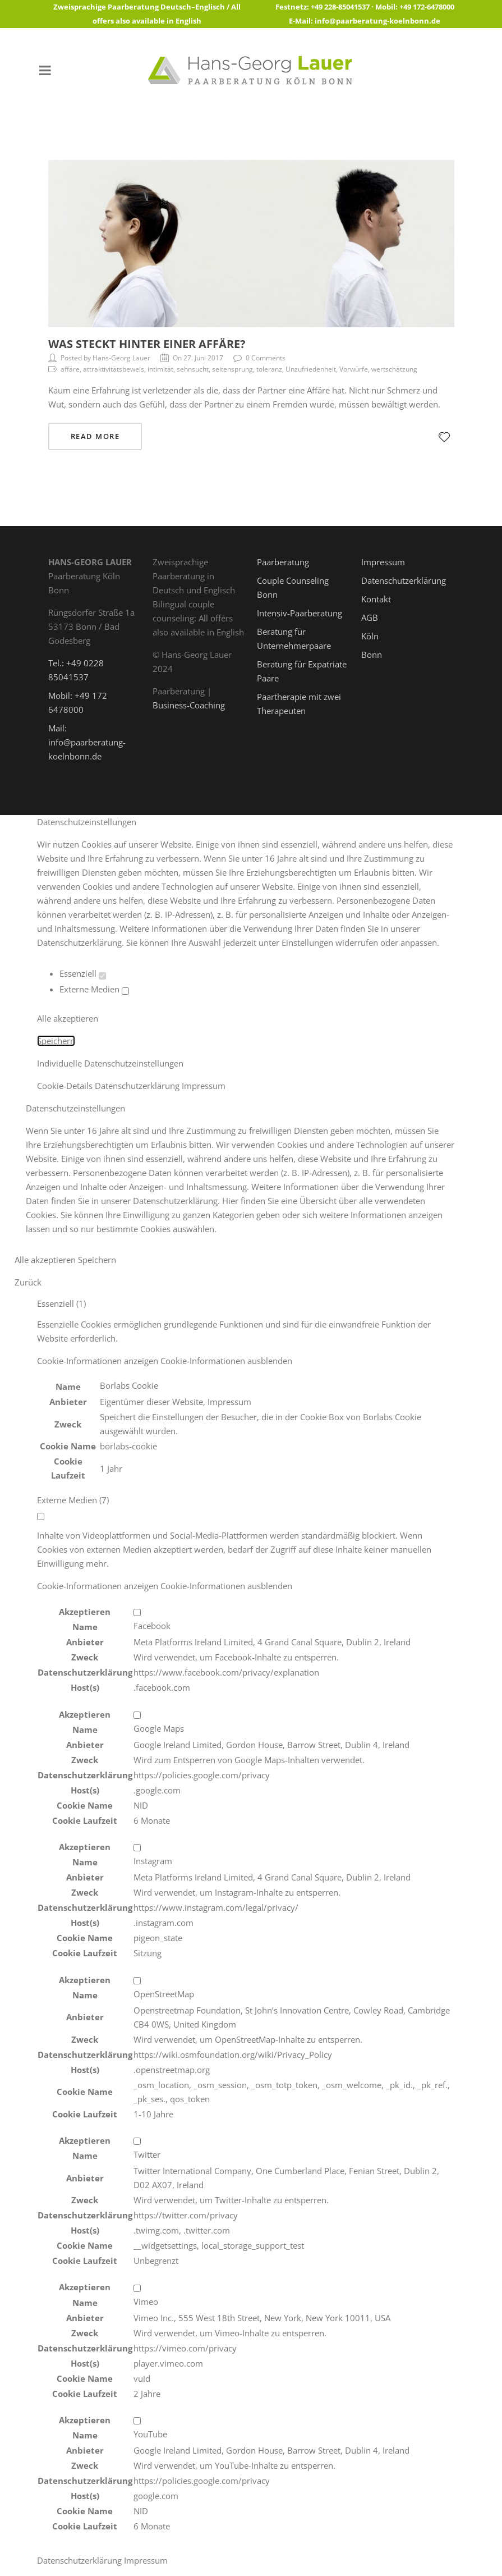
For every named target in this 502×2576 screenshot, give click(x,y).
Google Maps (158, 1728)
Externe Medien (94, 989)
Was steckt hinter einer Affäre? (147, 343)
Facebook (152, 1625)
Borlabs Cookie (129, 1385)
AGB (369, 617)
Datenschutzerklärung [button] (138, 1085)
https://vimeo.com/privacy (185, 2348)
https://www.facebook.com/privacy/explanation (226, 1672)
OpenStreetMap (163, 1994)
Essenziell (82, 973)
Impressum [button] (203, 1085)
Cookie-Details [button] (66, 1085)
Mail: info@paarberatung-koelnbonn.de (87, 742)
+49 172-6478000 (426, 7)
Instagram (152, 1860)
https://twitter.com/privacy (185, 2215)
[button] (164, 1360)
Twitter (146, 2154)
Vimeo (145, 2301)
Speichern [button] (56, 1040)
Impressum (383, 562)
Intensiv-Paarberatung (299, 613)
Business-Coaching (189, 705)
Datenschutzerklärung (403, 580)
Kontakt (376, 599)
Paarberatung (283, 562)
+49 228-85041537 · (343, 7)
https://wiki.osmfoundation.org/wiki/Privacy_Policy (232, 2054)
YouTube (150, 2434)
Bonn (371, 654)
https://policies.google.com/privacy (201, 1775)
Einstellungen (307, 942)
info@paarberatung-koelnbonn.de (377, 21)
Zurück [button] (28, 1282)
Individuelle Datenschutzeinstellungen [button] (110, 1063)
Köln (370, 636)
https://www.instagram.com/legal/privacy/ (215, 1907)
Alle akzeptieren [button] (67, 1018)
